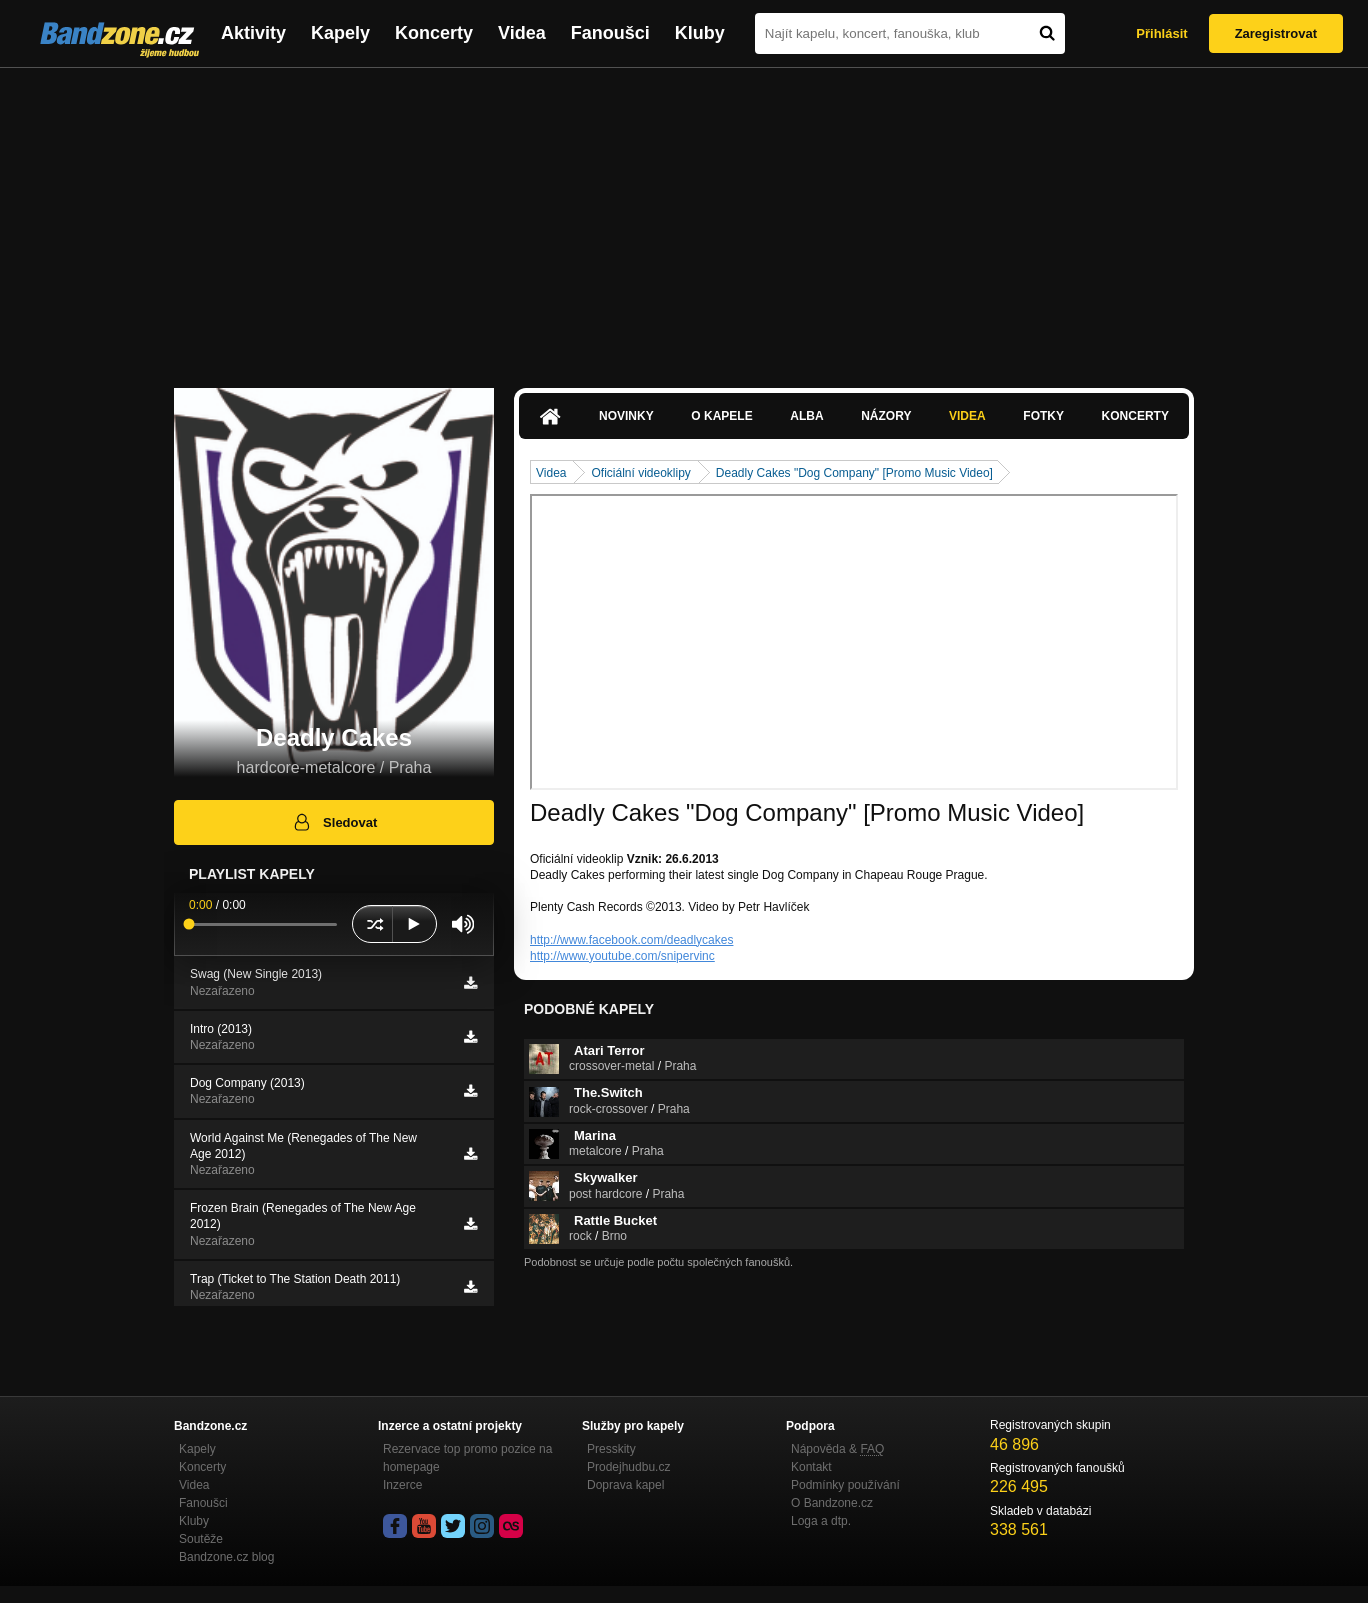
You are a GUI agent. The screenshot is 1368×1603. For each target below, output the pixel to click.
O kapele (721, 416)
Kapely (340, 33)
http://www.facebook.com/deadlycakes (631, 940)
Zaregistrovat (1276, 33)
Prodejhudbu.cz (628, 1467)
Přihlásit (1161, 33)
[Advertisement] (684, 218)
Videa (522, 33)
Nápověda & (837, 1449)
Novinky (626, 416)
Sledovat (334, 822)
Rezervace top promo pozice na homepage (467, 1458)
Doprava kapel (625, 1485)
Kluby (700, 33)
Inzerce (402, 1485)
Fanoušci (610, 33)
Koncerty (434, 33)
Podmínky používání (845, 1485)
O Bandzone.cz (832, 1503)
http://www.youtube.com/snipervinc (622, 956)
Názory (886, 416)
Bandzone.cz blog (226, 1557)
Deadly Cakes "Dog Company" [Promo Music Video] (854, 473)
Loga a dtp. (821, 1521)
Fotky (1043, 416)
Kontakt (811, 1467)
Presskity (611, 1449)
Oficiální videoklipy (640, 473)
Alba (806, 416)
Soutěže (201, 1539)
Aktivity (253, 33)
